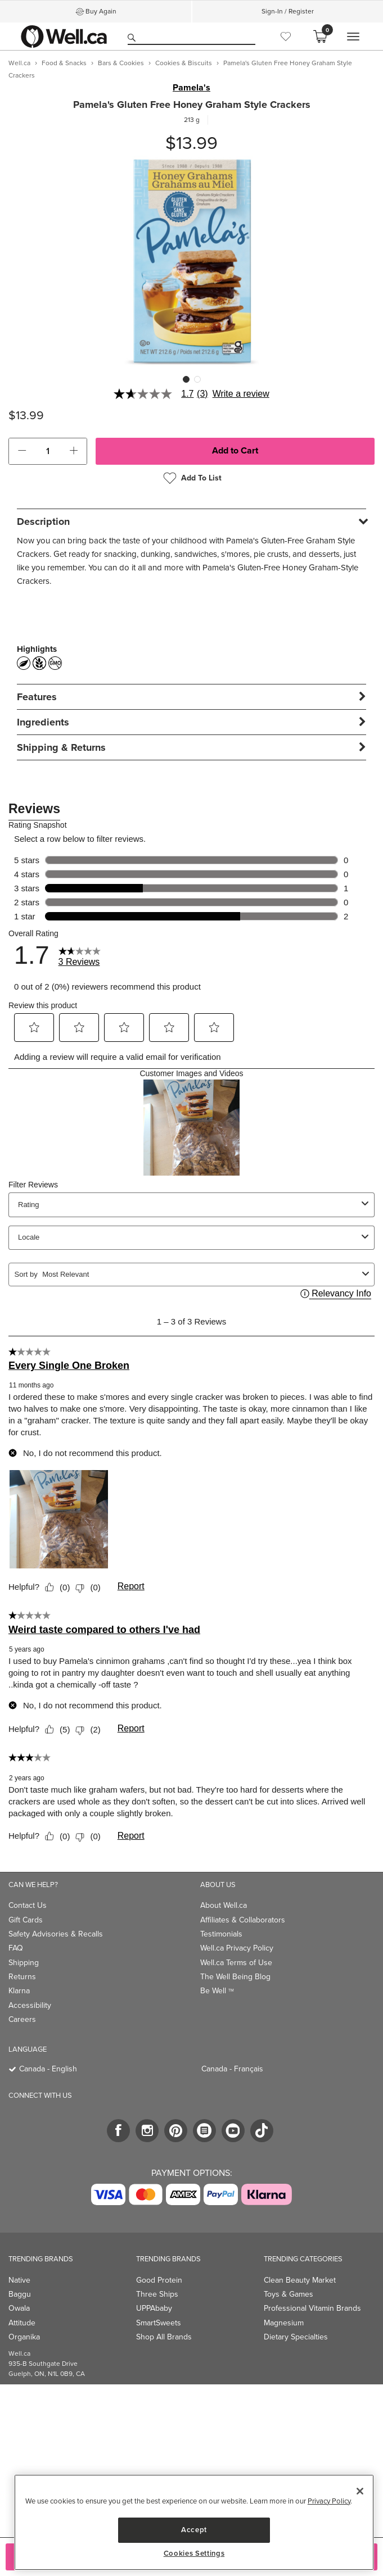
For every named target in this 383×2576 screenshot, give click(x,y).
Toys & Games (288, 2294)
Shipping (23, 1963)
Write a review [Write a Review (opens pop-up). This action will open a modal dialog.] (241, 393)
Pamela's (191, 87)
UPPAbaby (154, 2308)
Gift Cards (25, 1920)
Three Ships (157, 2294)
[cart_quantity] (48, 451)
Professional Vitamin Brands (312, 2308)
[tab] (191, 521)
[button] (22, 451)
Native (19, 2280)
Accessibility (29, 2005)
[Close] (360, 2491)
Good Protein (159, 2280)
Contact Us (27, 1905)
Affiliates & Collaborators (242, 1920)
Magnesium (284, 2323)
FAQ (15, 1948)
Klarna (19, 1991)
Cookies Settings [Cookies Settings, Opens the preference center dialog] (194, 2553)
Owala (19, 2308)
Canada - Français (232, 2069)
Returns (22, 1977)
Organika (24, 2337)
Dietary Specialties (296, 2337)
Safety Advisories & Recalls (55, 1934)
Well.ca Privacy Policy (236, 1948)
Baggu (19, 2294)
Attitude (21, 2323)
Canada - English (48, 2069)
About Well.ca (223, 1905)
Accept (194, 2529)
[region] (194, 2522)
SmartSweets (158, 2323)
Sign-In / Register (288, 11)
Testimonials (221, 1934)
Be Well (217, 1991)
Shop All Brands (164, 2337)
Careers (22, 2019)
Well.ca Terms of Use (236, 1963)
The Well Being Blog (235, 1977)
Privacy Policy (329, 2501)
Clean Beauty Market (300, 2280)
